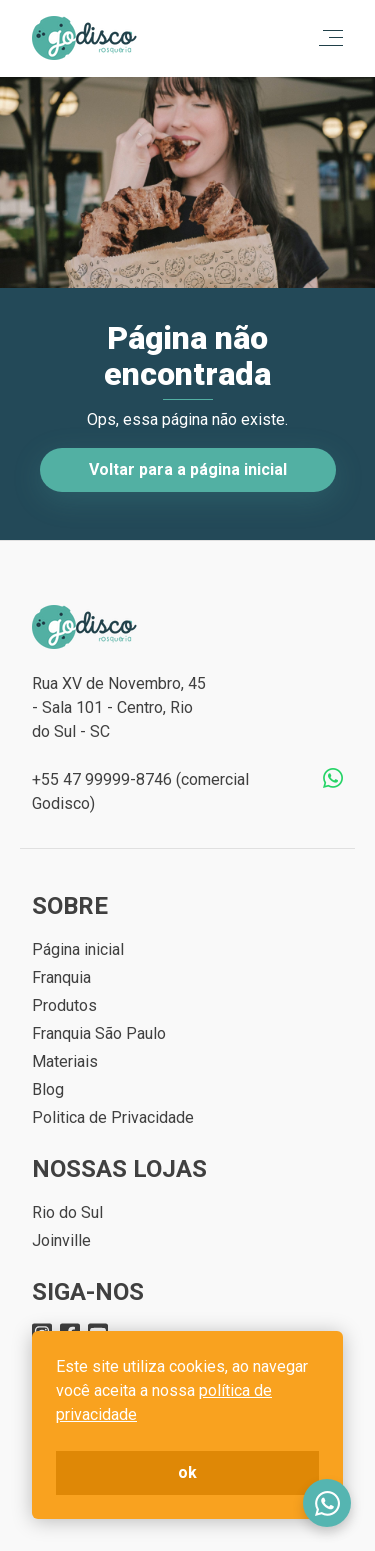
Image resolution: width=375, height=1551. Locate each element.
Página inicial (78, 949)
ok (187, 1472)
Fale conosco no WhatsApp (327, 1503)
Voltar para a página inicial (188, 469)
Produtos (64, 1005)
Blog (48, 1089)
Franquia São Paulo (99, 1033)
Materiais (65, 1061)
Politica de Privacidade (113, 1117)
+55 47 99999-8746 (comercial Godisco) (140, 791)
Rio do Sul (67, 1212)
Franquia (61, 977)
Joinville (61, 1240)
